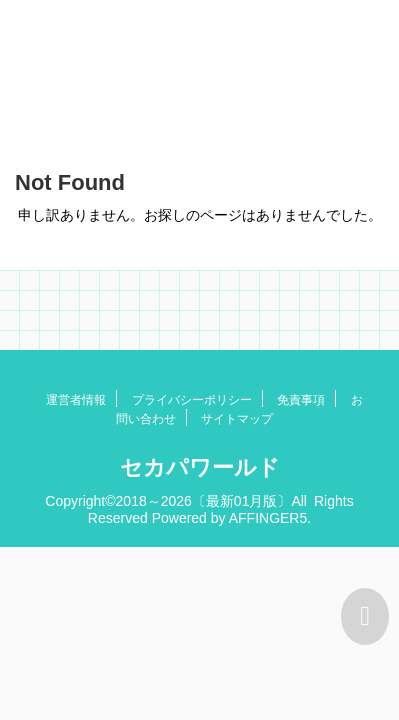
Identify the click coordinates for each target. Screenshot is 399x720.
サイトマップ (237, 419)
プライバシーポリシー (192, 400)
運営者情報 (76, 400)
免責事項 (301, 400)
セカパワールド (200, 467)
